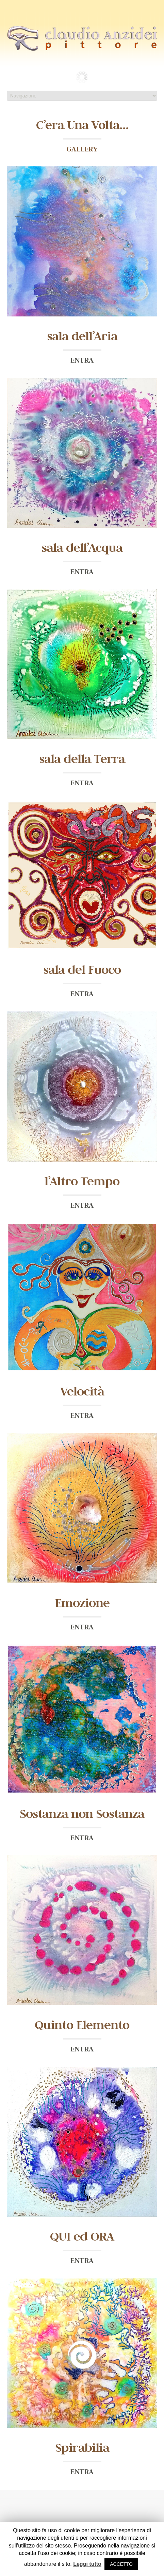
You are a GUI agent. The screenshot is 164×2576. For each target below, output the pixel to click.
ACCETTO (121, 2564)
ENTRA (82, 360)
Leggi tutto (87, 2564)
